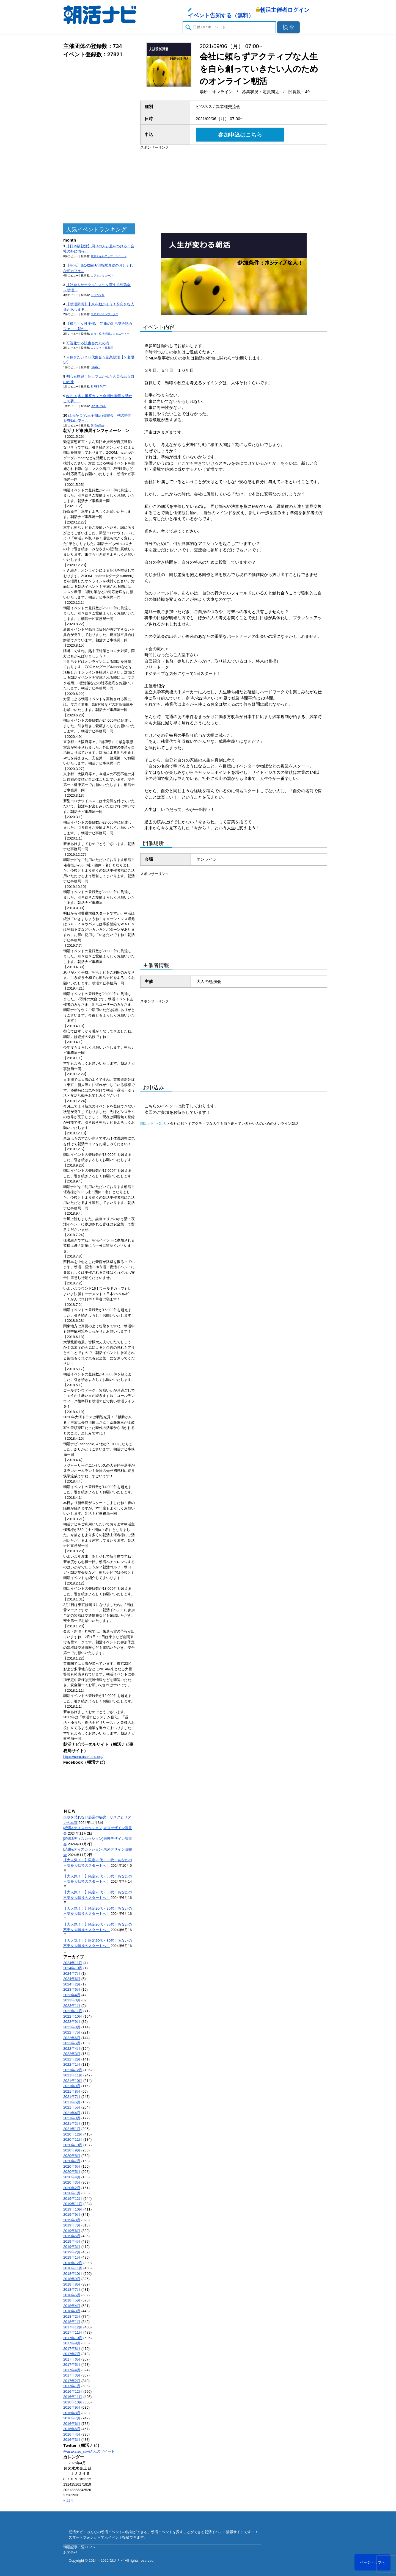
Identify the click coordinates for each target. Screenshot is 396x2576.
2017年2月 (71, 2381)
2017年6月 (71, 2359)
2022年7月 (71, 2032)
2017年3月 (71, 2375)
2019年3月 (71, 2247)
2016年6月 (71, 2424)
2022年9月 (71, 2022)
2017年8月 (71, 2349)
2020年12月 (72, 2134)
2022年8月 (71, 2027)
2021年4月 (71, 2113)
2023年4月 (71, 1995)
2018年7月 (71, 2289)
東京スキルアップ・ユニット (109, 256)
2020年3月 (71, 2182)
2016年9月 (71, 2407)
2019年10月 (72, 2209)
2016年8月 (71, 2413)
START (95, 367)
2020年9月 (71, 2150)
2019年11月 (72, 2204)
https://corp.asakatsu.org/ (83, 1757)
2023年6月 (71, 1989)
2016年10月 (72, 2402)
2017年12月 (72, 2327)
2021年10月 (72, 2081)
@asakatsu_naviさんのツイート (89, 2451)
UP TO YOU (98, 406)
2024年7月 (71, 1973)
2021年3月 (71, 2118)
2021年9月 (71, 2086)
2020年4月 (71, 2177)
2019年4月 (71, 2241)
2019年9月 (71, 2214)
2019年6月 (71, 2231)
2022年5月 (71, 2043)
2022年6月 (71, 2038)
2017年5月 (71, 2364)
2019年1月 (71, 2257)
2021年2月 (71, 2123)
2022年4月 (71, 2048)
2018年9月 (71, 2279)
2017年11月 (72, 2332)
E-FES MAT (98, 386)
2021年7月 (71, 2097)
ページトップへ (372, 2562)
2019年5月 (71, 2236)
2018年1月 (71, 2322)
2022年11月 (72, 2011)
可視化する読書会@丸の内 (87, 343)
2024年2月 (71, 1984)
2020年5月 (71, 2172)
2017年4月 (71, 2370)
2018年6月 (71, 2295)
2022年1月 (71, 2064)
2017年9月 (71, 2343)
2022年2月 (71, 2059)
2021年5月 (71, 2107)
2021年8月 (71, 2091)
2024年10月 (72, 1968)
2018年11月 (72, 2268)
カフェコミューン (102, 275)
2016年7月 (71, 2418)
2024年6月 (71, 1979)
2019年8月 (71, 2220)
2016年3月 (71, 2439)
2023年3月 (71, 2000)
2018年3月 (71, 2311)
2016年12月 (72, 2391)
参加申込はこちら (240, 135)
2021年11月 (72, 2075)
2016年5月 (71, 2429)
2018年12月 (72, 2263)
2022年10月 (72, 2016)
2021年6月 (71, 2102)
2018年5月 (71, 2300)
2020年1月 (71, 2193)
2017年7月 (71, 2354)
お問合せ (70, 2552)
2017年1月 (71, 2386)
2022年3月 (71, 2054)
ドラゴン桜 (98, 295)
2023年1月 (71, 2006)
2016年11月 (72, 2397)
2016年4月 (71, 2434)
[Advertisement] (99, 141)
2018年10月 (72, 2274)
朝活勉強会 (98, 425)
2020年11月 (72, 2139)
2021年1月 (71, 2129)
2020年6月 (71, 2166)
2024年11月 (72, 1963)
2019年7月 (71, 2225)
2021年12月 (72, 2070)
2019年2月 (71, 2252)
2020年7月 (71, 2161)
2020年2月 (71, 2188)
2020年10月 (72, 2145)
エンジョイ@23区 (102, 347)
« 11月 (68, 2501)
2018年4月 (71, 2306)
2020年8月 (71, 2156)
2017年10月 (72, 2338)
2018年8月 (71, 2284)
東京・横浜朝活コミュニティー (110, 333)
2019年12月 (72, 2198)
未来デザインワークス (104, 314)
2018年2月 (71, 2316)
